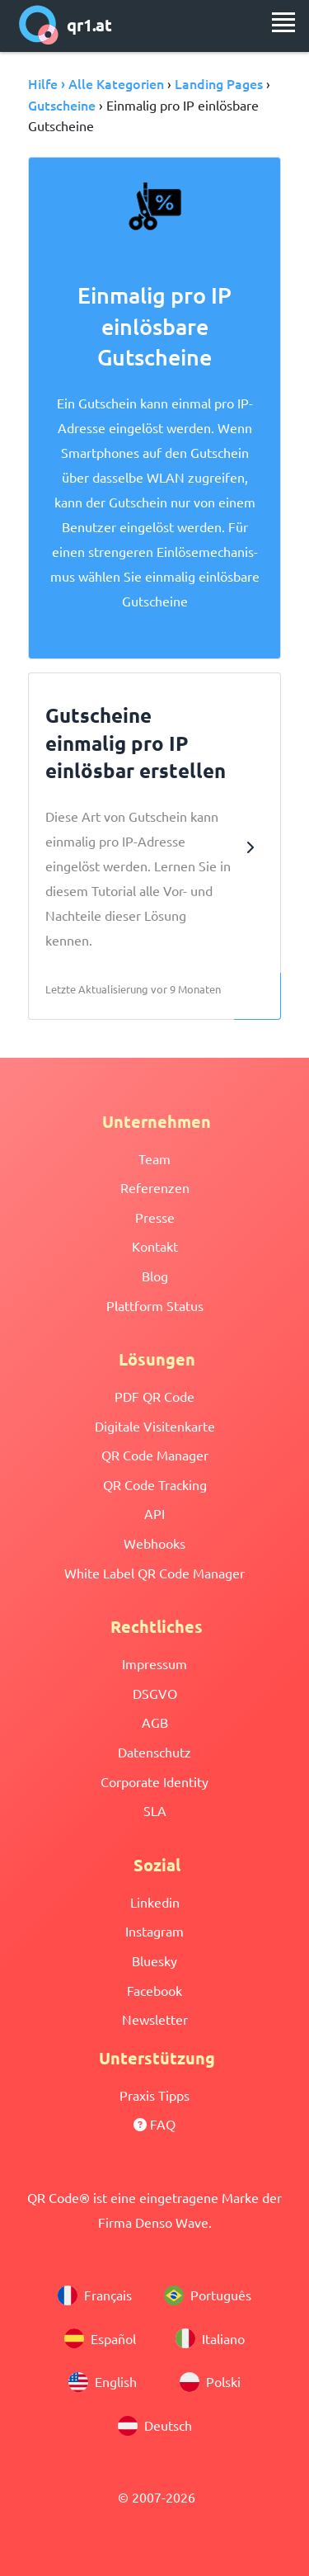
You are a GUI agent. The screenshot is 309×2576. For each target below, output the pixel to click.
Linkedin (155, 1902)
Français (95, 2295)
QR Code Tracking (155, 1484)
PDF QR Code (154, 1396)
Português (207, 2295)
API (154, 1513)
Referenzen (155, 1187)
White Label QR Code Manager (154, 1572)
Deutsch (155, 2426)
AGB (155, 1722)
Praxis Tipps (154, 2095)
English (102, 2382)
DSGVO (155, 1693)
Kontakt (155, 1246)
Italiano (210, 2338)
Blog (155, 1275)
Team (154, 1158)
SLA (154, 1810)
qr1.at (65, 25)
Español (100, 2338)
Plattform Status (155, 1305)
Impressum (154, 1663)
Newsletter (155, 2019)
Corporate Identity (154, 1781)
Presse (155, 1217)
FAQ (154, 2124)
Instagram (154, 1931)
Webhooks (154, 1543)
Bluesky (154, 1960)
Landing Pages (219, 83)
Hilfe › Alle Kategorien (96, 83)
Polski (210, 2382)
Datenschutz (154, 1751)
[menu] (283, 22)
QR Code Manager (154, 1454)
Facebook (154, 1990)
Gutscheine (62, 105)
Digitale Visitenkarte (155, 1426)
